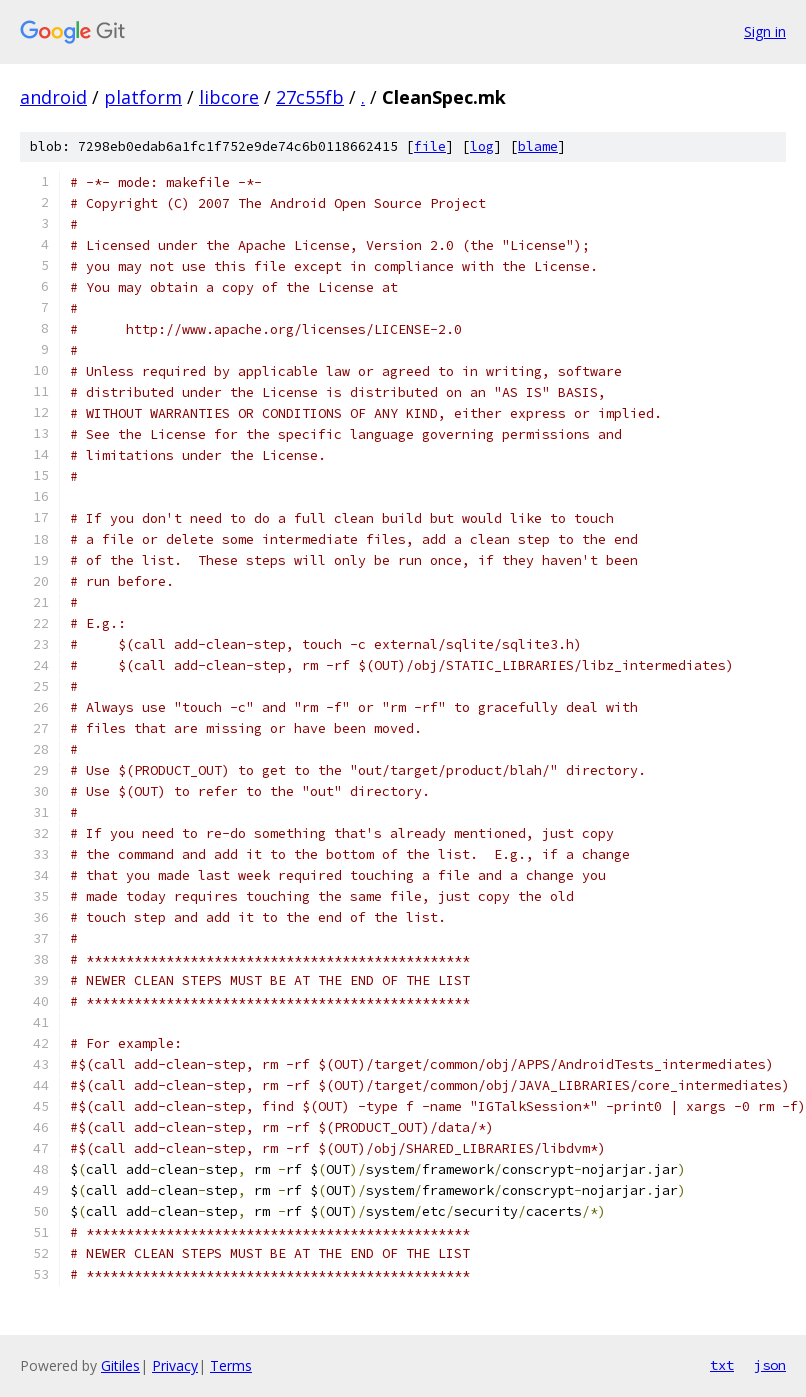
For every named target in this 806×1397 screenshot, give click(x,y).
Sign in (765, 31)
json (770, 1365)
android (53, 97)
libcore (229, 97)
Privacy (175, 1365)
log (482, 146)
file (430, 146)
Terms (231, 1365)
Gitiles (120, 1365)
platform (143, 97)
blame (538, 146)
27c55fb (310, 97)
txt (722, 1365)
